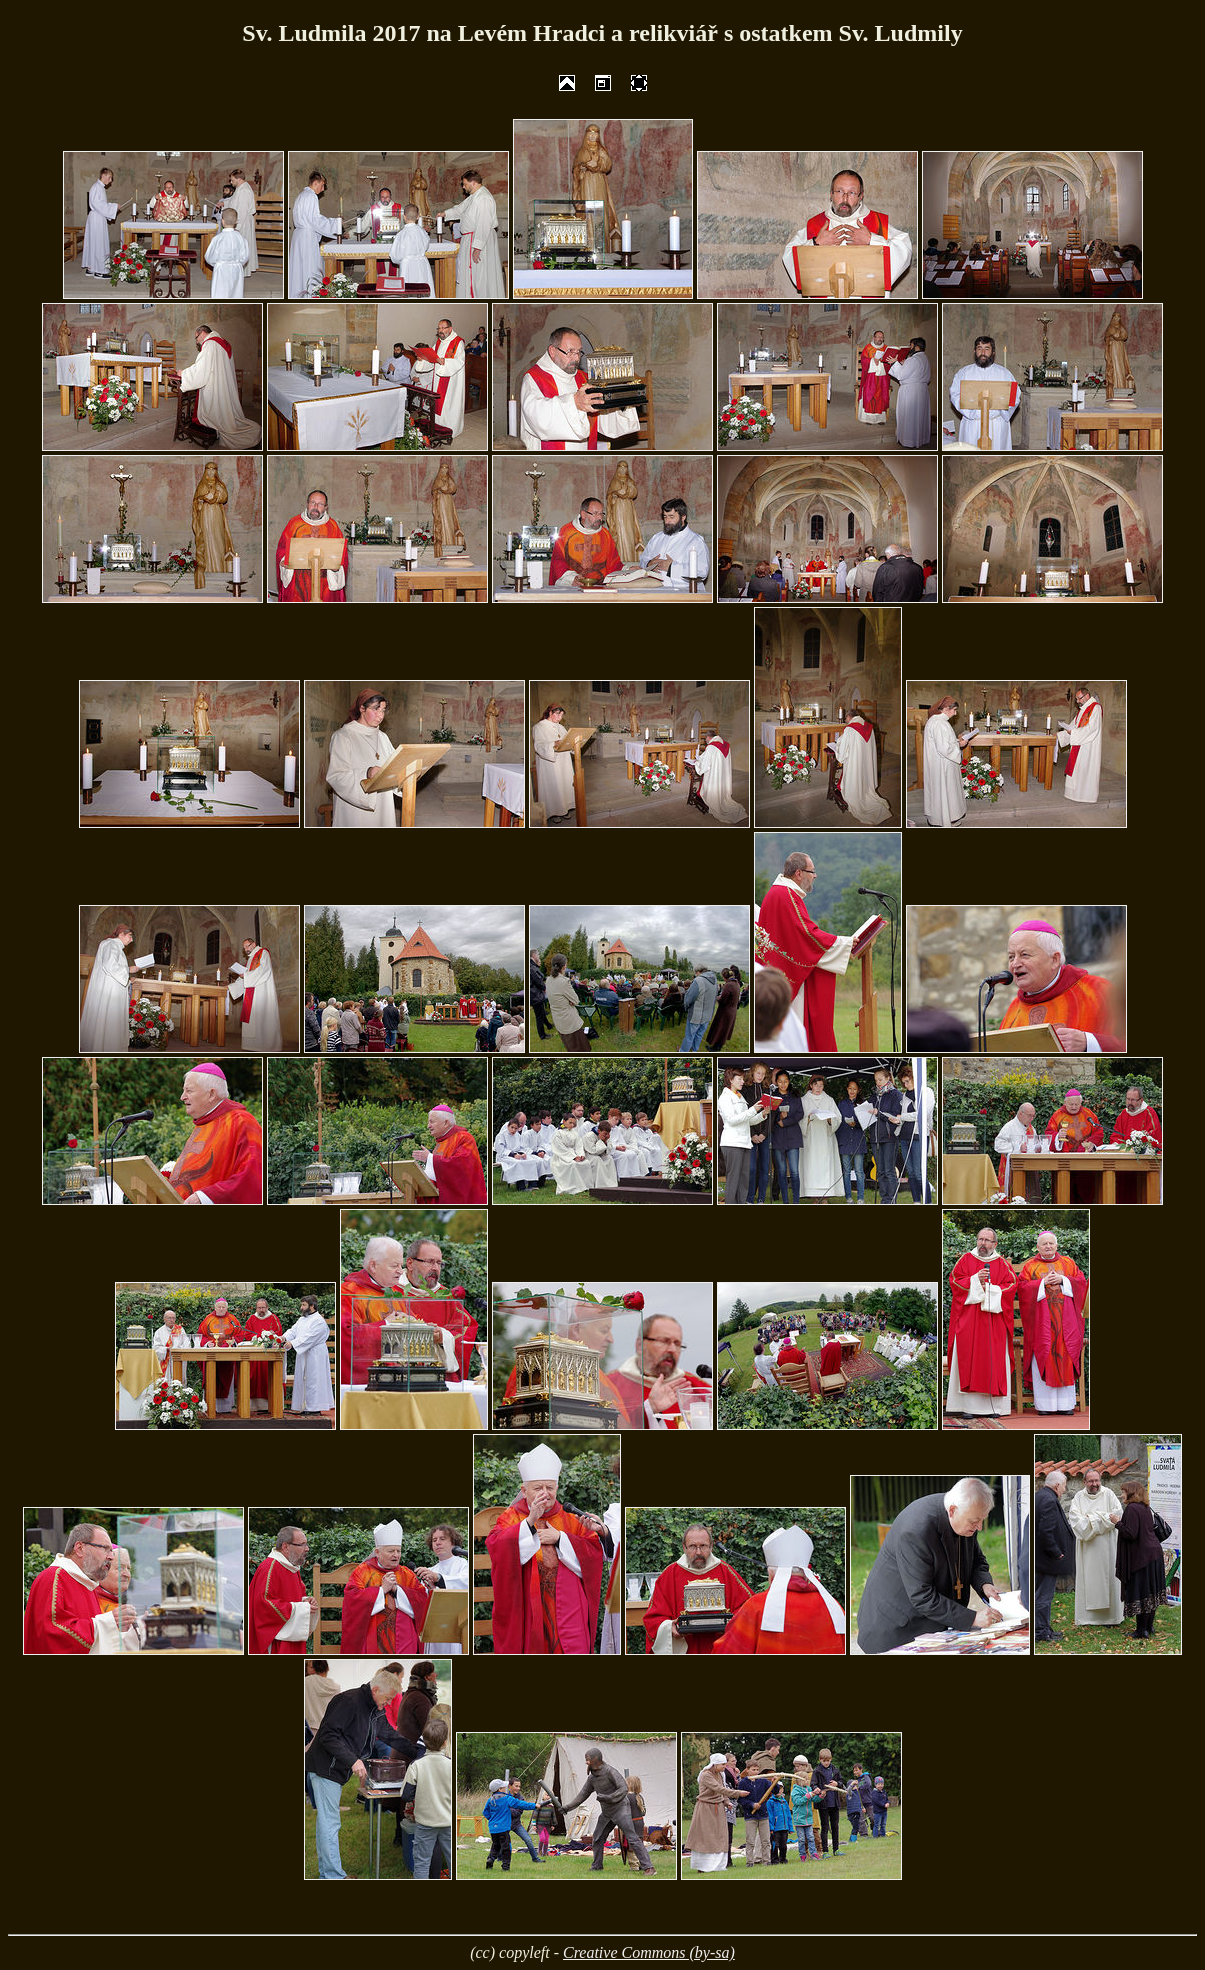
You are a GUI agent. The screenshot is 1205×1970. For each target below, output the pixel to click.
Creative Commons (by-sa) (649, 1952)
